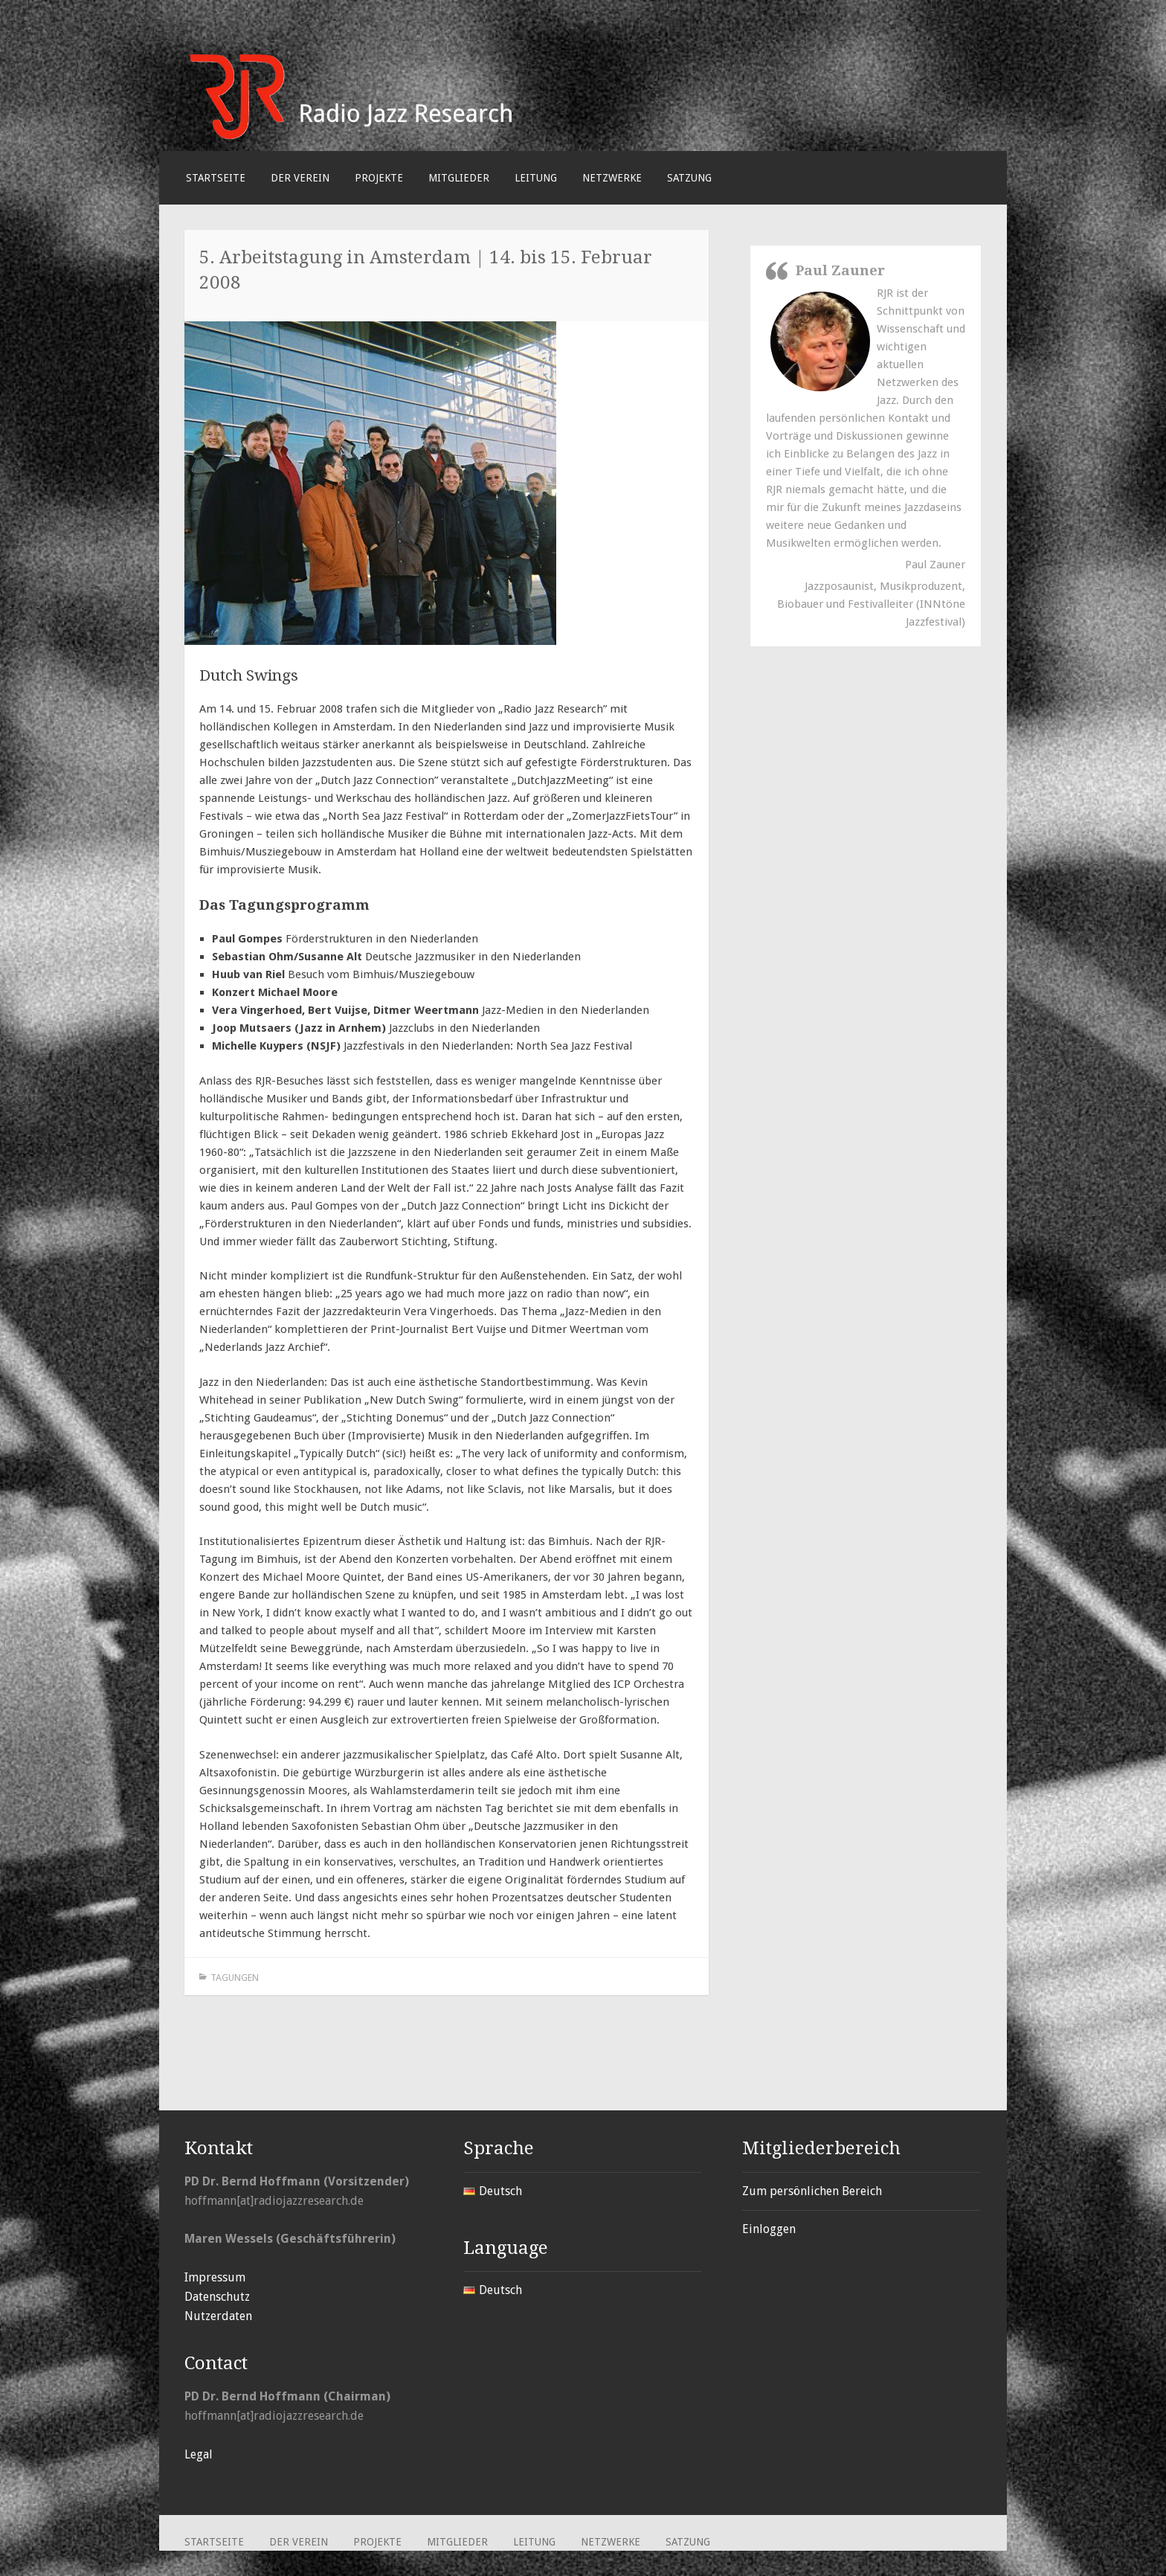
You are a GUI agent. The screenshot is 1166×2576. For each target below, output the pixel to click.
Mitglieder (458, 178)
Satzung (689, 178)
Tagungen (234, 1977)
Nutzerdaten (218, 2316)
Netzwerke (612, 178)
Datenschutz (217, 2297)
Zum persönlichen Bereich (812, 2191)
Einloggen (769, 2229)
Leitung (536, 178)
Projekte (379, 178)
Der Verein (300, 178)
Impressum (214, 2277)
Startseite (215, 178)
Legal (198, 2454)
